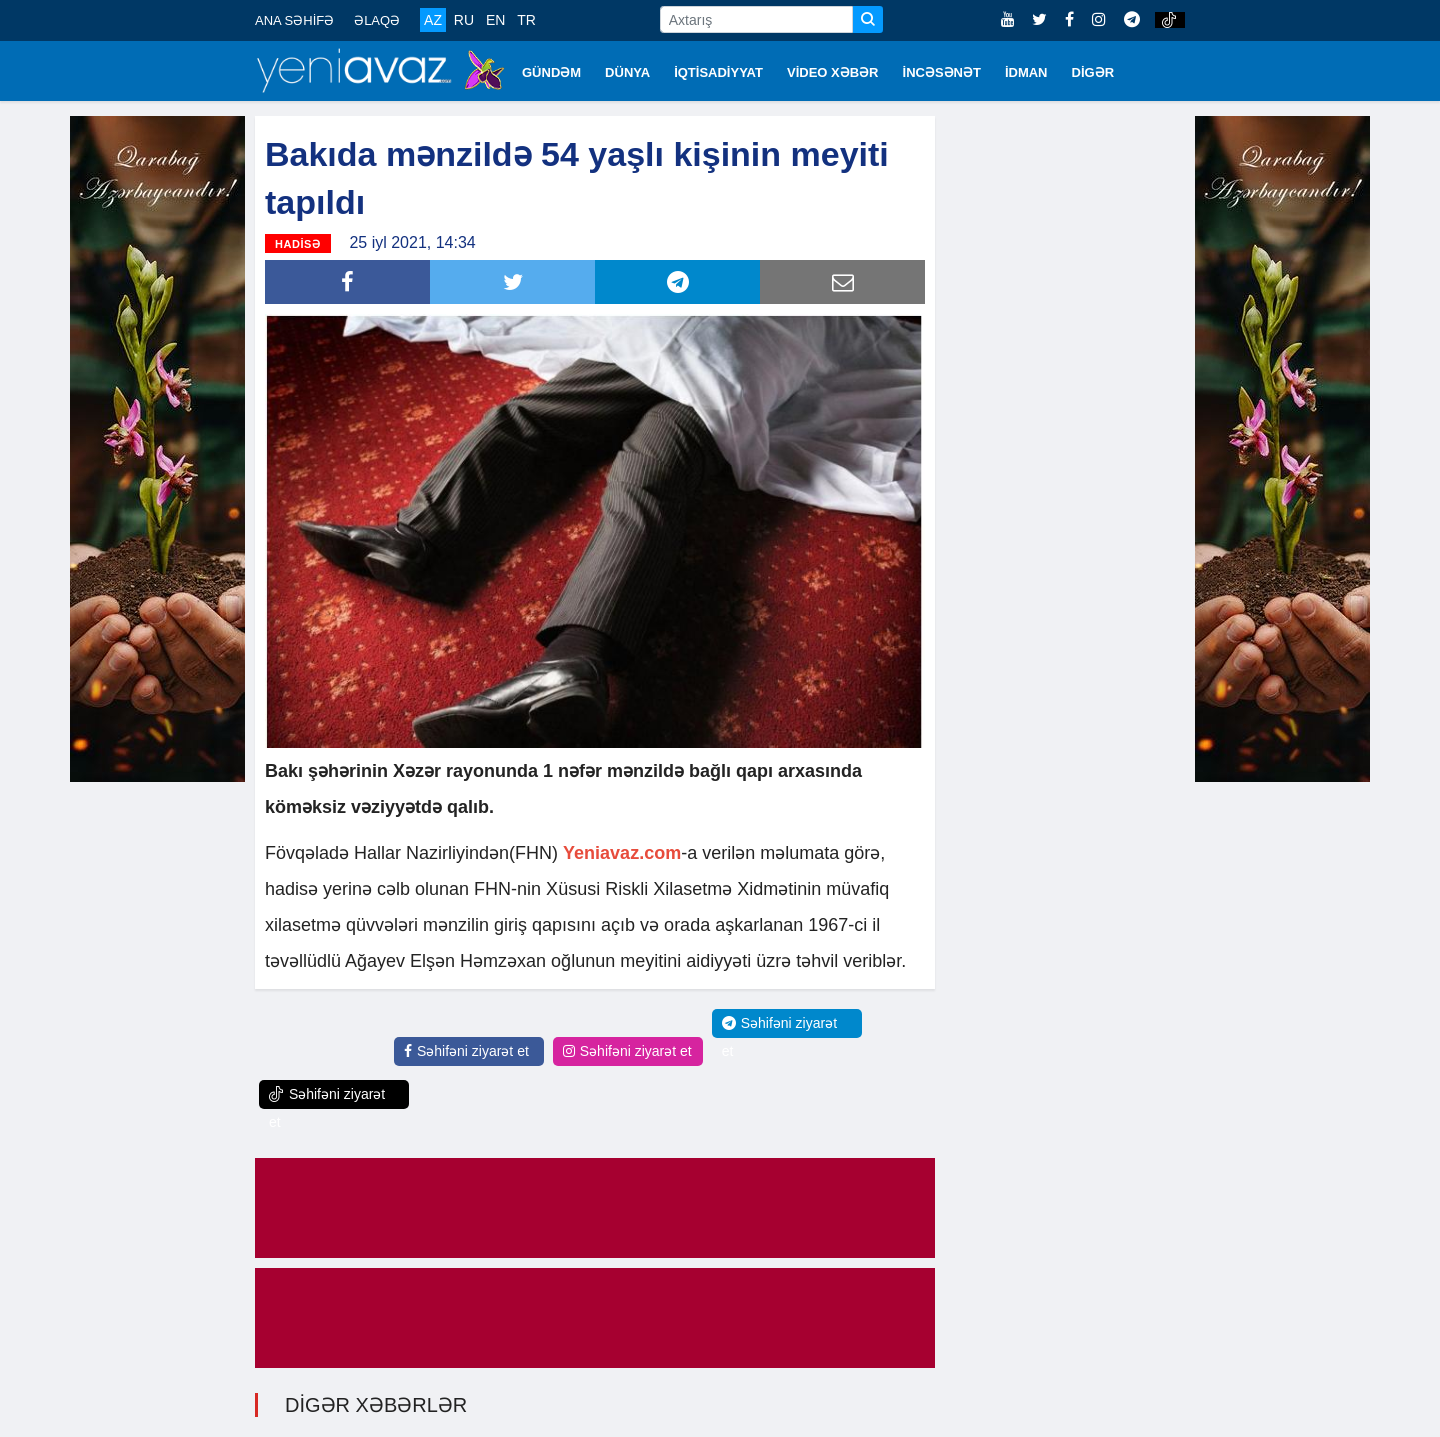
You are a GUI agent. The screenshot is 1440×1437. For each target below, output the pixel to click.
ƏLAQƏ (377, 20)
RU (464, 20)
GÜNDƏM (551, 72)
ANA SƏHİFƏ (294, 20)
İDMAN (1026, 72)
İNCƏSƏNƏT (942, 72)
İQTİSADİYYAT (718, 72)
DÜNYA (627, 72)
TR (526, 20)
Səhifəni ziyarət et (466, 1051)
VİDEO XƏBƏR (833, 72)
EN (495, 20)
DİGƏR (1093, 72)
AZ (433, 20)
